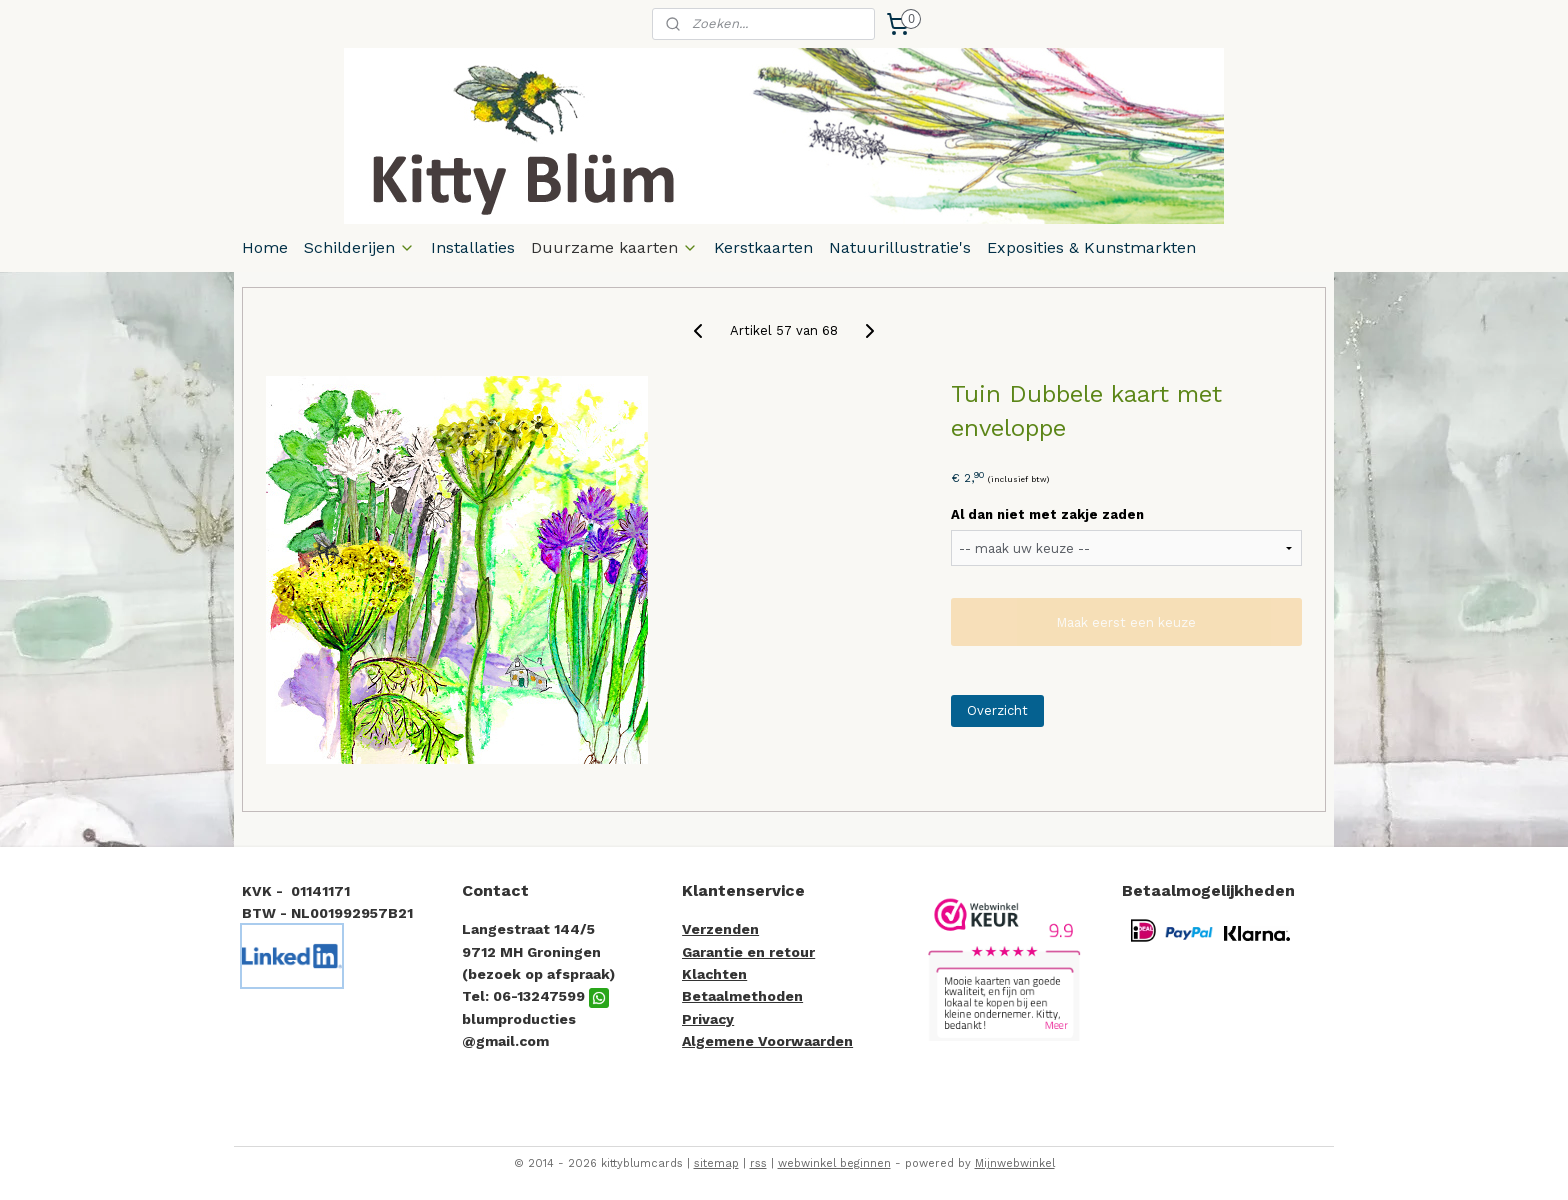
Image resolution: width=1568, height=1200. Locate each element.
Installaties (473, 247)
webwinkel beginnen (834, 1163)
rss (758, 1163)
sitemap (716, 1163)
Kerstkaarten (763, 247)
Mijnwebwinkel (1015, 1163)
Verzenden (720, 929)
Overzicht (997, 710)
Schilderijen (359, 247)
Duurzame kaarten (614, 247)
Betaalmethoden (742, 996)
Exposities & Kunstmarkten (1091, 247)
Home (265, 247)
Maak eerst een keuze (1126, 622)
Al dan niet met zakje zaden (1047, 514)
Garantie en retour (748, 952)
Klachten (714, 974)
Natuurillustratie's (900, 247)
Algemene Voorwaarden (767, 1041)
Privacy (708, 1019)
